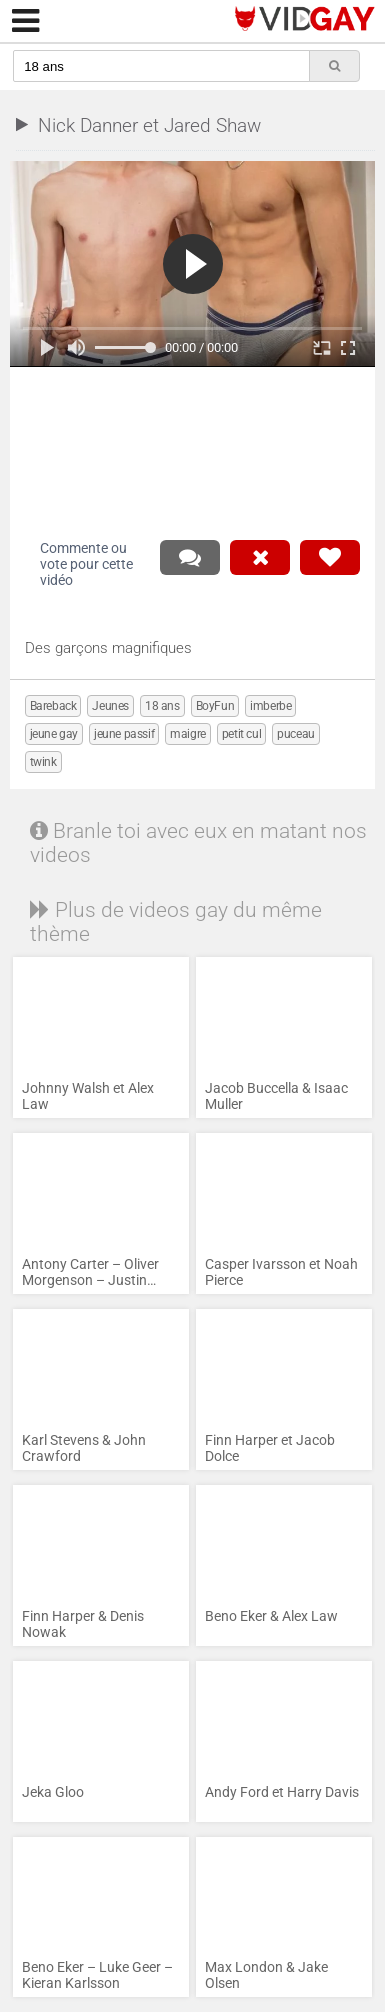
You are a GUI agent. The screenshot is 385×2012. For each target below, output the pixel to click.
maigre (188, 734)
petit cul (241, 734)
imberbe (270, 706)
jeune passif (124, 734)
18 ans (162, 706)
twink (43, 762)
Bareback (53, 706)
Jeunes (110, 706)
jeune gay (54, 734)
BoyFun (215, 706)
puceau (296, 734)
